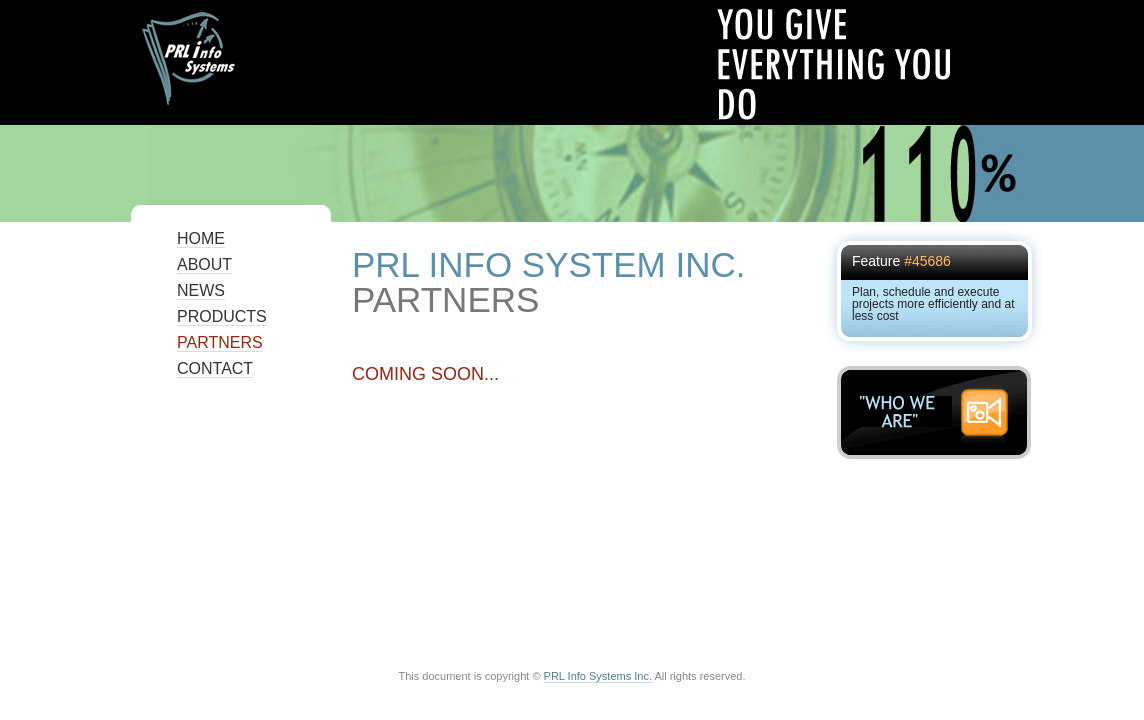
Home (201, 238)
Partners (220, 342)
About (204, 264)
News (201, 290)
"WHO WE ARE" (939, 412)
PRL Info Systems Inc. (598, 676)
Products (222, 316)
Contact (215, 368)
